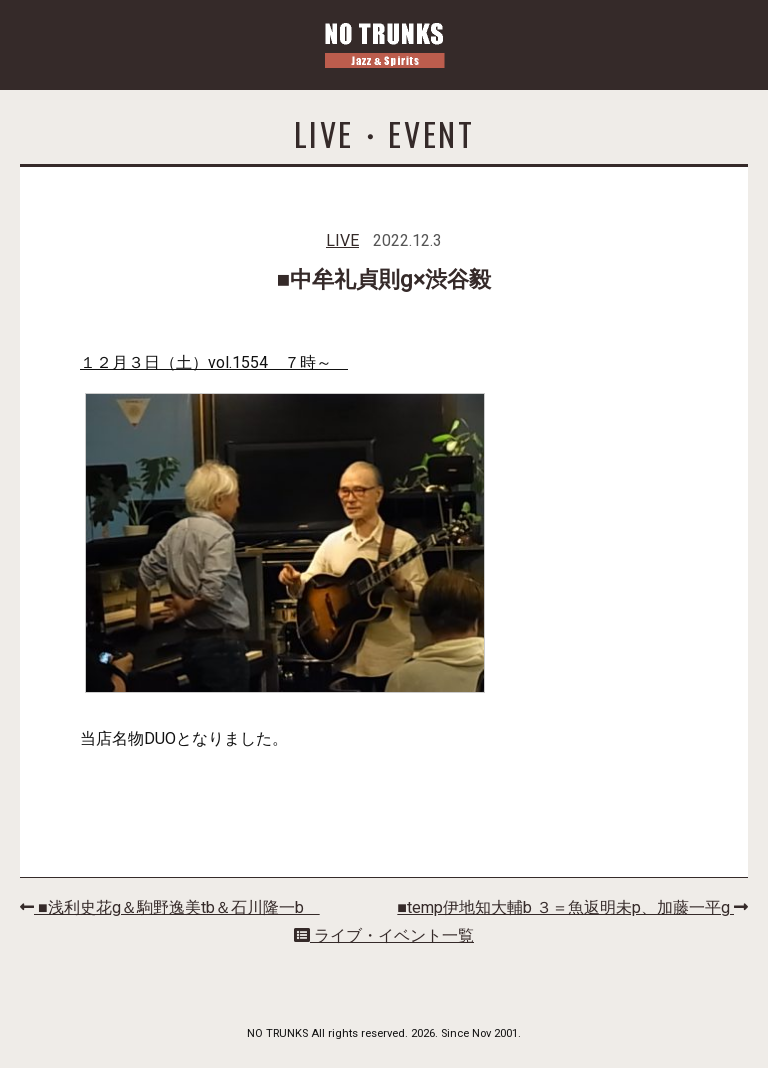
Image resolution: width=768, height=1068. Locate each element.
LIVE (342, 240)
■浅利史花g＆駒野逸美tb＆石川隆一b (170, 907)
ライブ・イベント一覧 (384, 935)
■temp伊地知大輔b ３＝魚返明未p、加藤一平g (572, 907)
